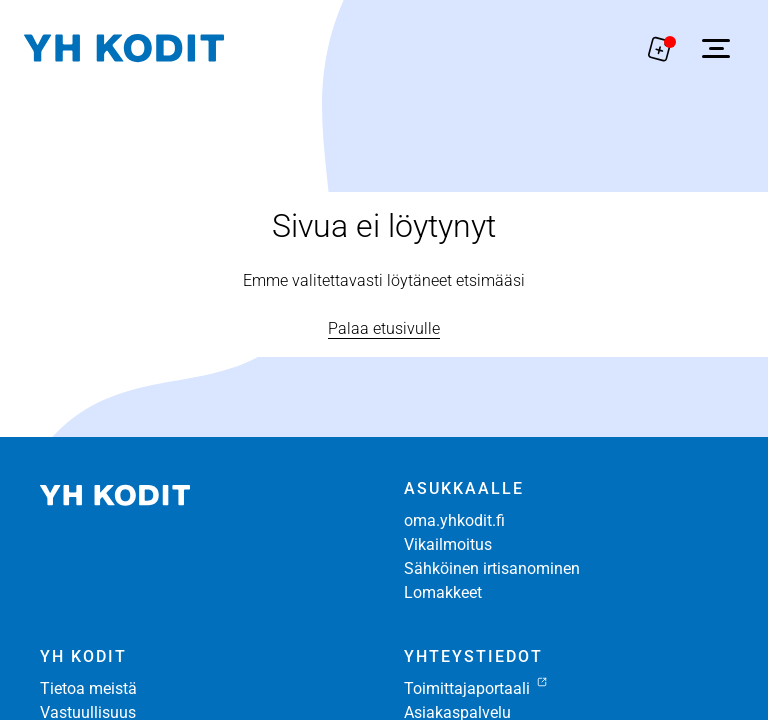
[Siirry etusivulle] (124, 48)
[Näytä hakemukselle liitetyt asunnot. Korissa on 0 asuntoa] (660, 48)
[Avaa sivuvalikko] (716, 48)
